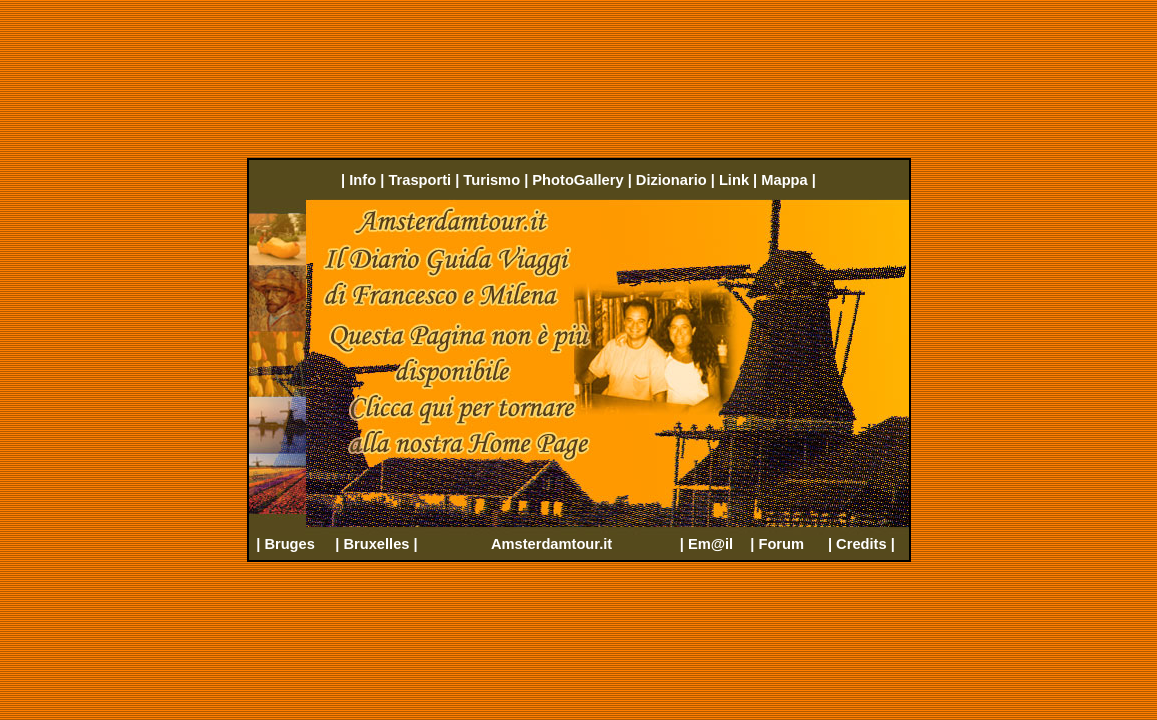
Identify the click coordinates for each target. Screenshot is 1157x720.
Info (362, 180)
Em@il (710, 544)
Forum (781, 544)
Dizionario (671, 180)
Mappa (784, 180)
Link (734, 180)
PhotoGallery (577, 180)
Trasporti (419, 180)
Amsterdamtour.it (551, 544)
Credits (861, 544)
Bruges (289, 544)
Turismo (491, 180)
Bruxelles (376, 544)
